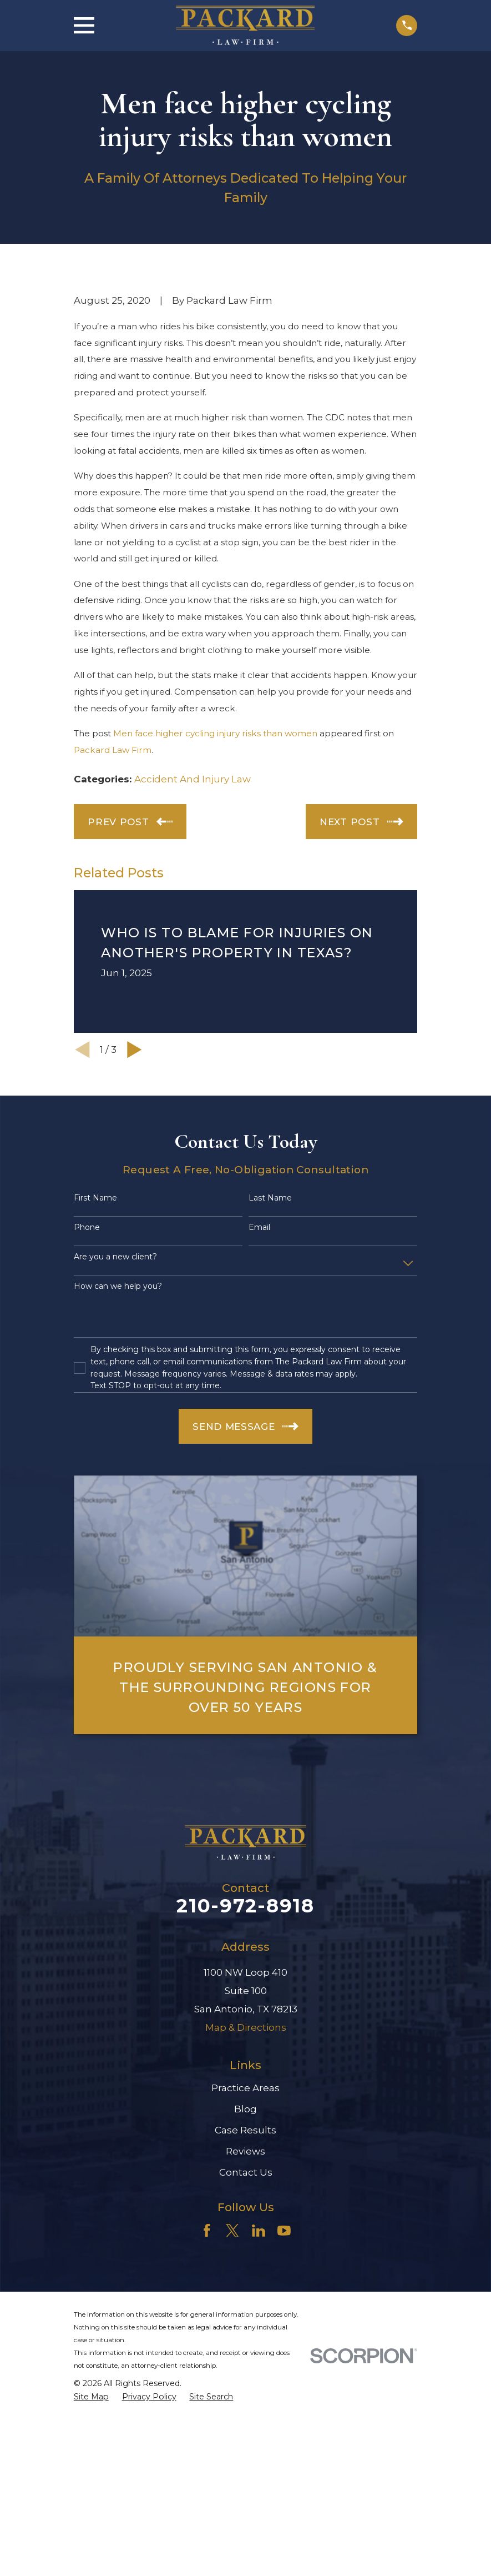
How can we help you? (118, 1286)
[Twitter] (232, 2230)
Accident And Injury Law (192, 779)
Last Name (270, 1198)
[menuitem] (91, 2397)
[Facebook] (207, 2230)
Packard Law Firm (112, 750)
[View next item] (134, 1049)
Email (259, 1227)
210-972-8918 (245, 1905)
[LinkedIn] (258, 2230)
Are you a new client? (115, 1257)
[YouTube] (284, 2230)
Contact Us (245, 2172)
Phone (87, 1227)
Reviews (245, 2151)
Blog (245, 2109)
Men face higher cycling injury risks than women (215, 733)
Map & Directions (245, 2027)
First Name (95, 1198)
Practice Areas (245, 2087)
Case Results (245, 2130)
